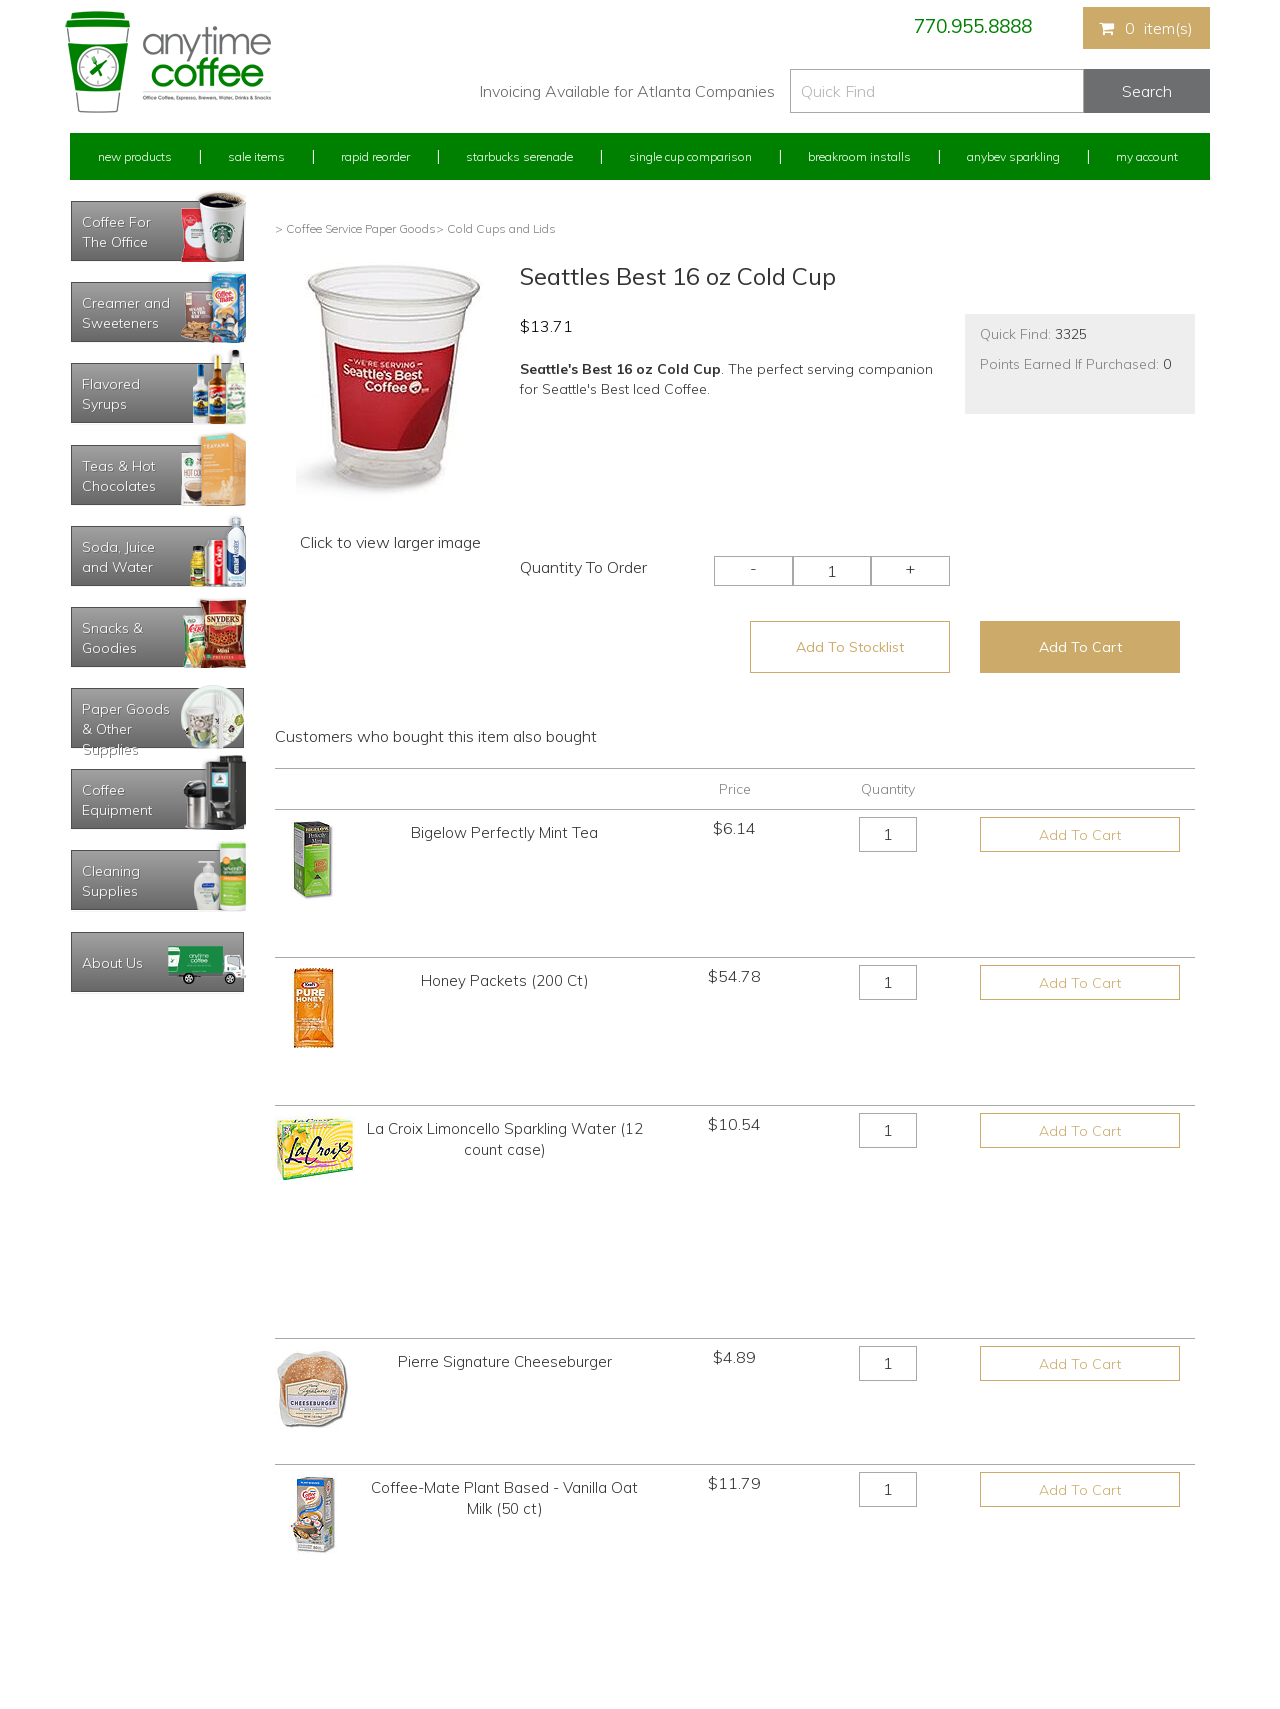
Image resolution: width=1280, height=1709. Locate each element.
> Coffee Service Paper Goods (355, 228)
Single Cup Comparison (690, 156)
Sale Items (256, 156)
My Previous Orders (123, 1507)
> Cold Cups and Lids (496, 228)
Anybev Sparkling (1013, 156)
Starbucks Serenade (519, 156)
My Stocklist (102, 1581)
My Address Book (118, 1544)
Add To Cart (1080, 647)
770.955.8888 (973, 26)
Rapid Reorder (375, 156)
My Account (1147, 156)
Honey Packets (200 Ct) (505, 933)
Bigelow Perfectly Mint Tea (504, 832)
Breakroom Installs (859, 156)
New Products (135, 156)
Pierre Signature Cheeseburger (505, 1121)
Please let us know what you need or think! (795, 1525)
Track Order (101, 1619)
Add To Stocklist (850, 647)
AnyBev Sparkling (403, 1619)
